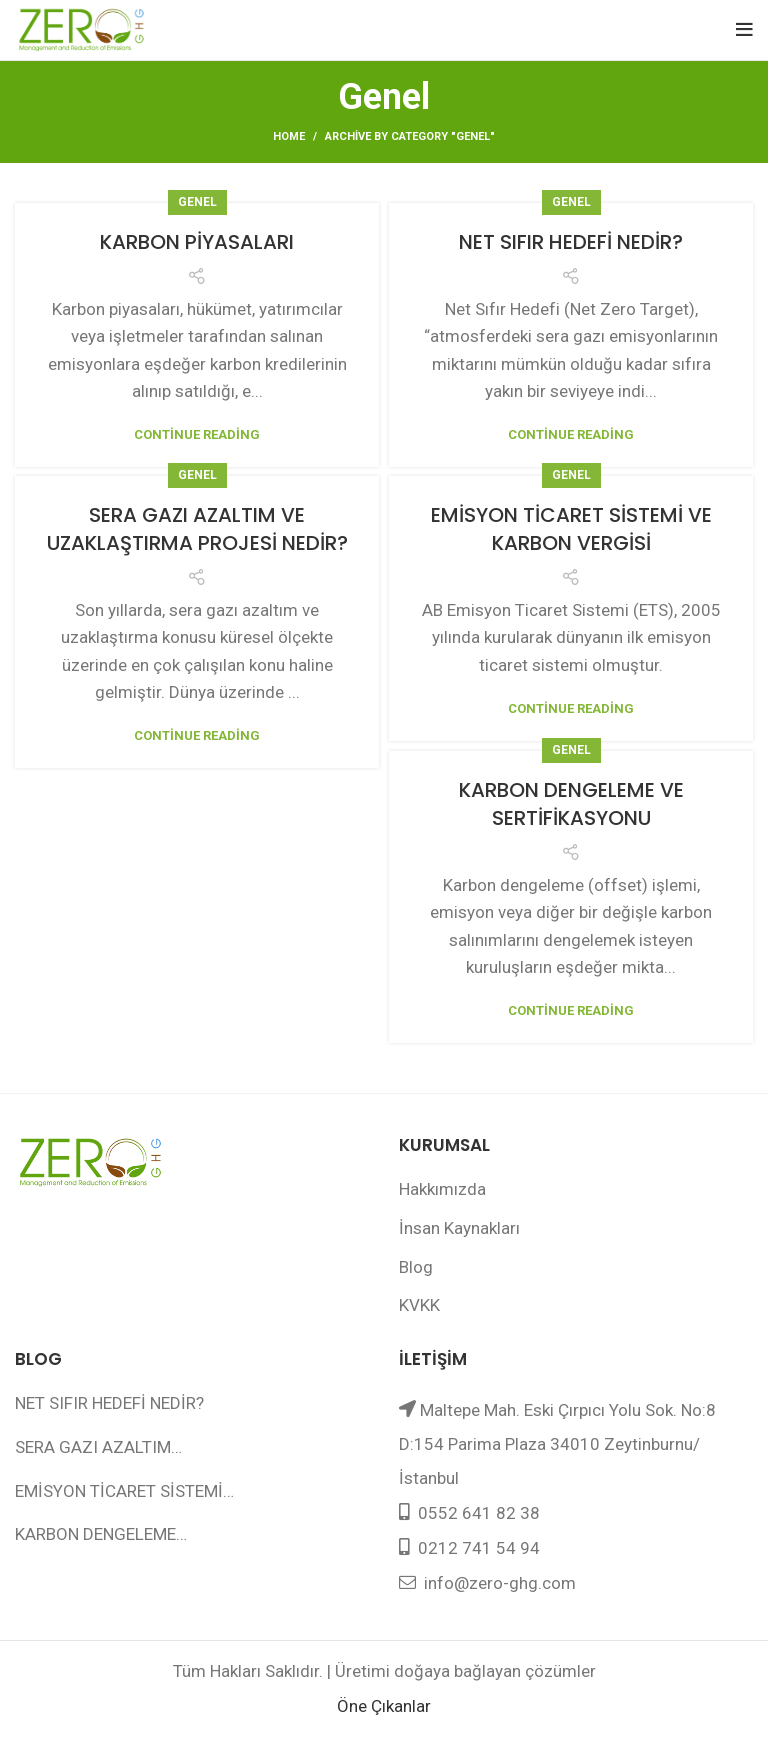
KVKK (419, 1305)
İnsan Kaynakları (459, 1228)
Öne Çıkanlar (384, 1706)
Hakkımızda (442, 1189)
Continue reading (197, 434)
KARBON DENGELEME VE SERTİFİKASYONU (571, 804)
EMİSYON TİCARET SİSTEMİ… (124, 1491)
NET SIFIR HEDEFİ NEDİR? (571, 242)
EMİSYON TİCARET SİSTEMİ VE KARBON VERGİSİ (571, 529)
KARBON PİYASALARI (197, 242)
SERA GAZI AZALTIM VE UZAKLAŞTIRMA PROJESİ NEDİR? (197, 529)
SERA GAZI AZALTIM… (98, 1447)
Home (289, 136)
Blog (416, 1267)
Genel (197, 202)
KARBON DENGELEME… (101, 1534)
